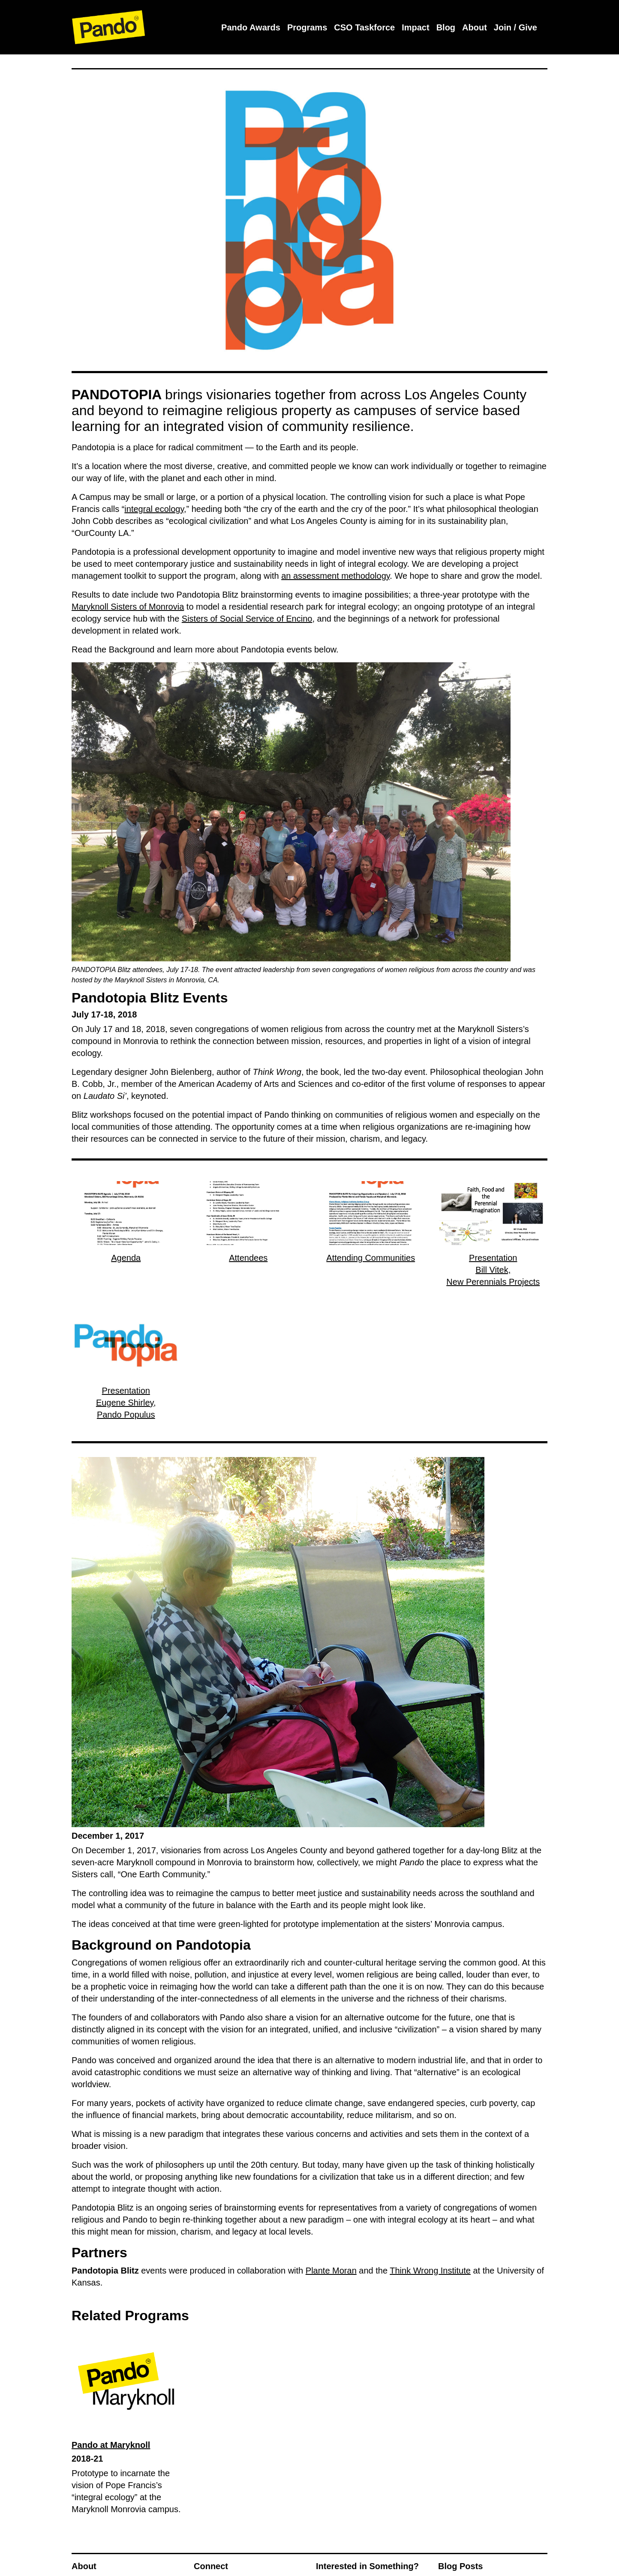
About (474, 27)
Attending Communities (370, 1258)
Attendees (248, 1258)
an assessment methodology (335, 575)
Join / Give (515, 27)
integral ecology (154, 509)
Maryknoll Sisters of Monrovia (128, 606)
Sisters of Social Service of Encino (247, 618)
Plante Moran (331, 2270)
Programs (307, 27)
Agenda (126, 1258)
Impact (415, 27)
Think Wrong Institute (430, 2270)
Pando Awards (250, 27)
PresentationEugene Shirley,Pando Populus (126, 1402)
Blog (445, 27)
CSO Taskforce (364, 27)
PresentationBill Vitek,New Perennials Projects (493, 1270)
